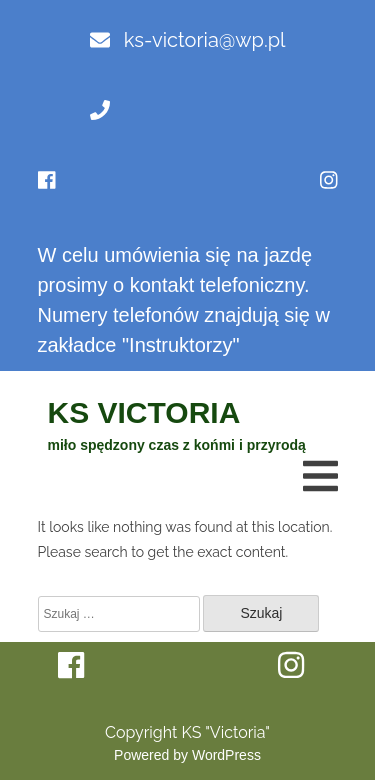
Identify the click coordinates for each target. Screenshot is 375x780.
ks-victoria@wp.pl (188, 40)
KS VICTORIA (144, 412)
